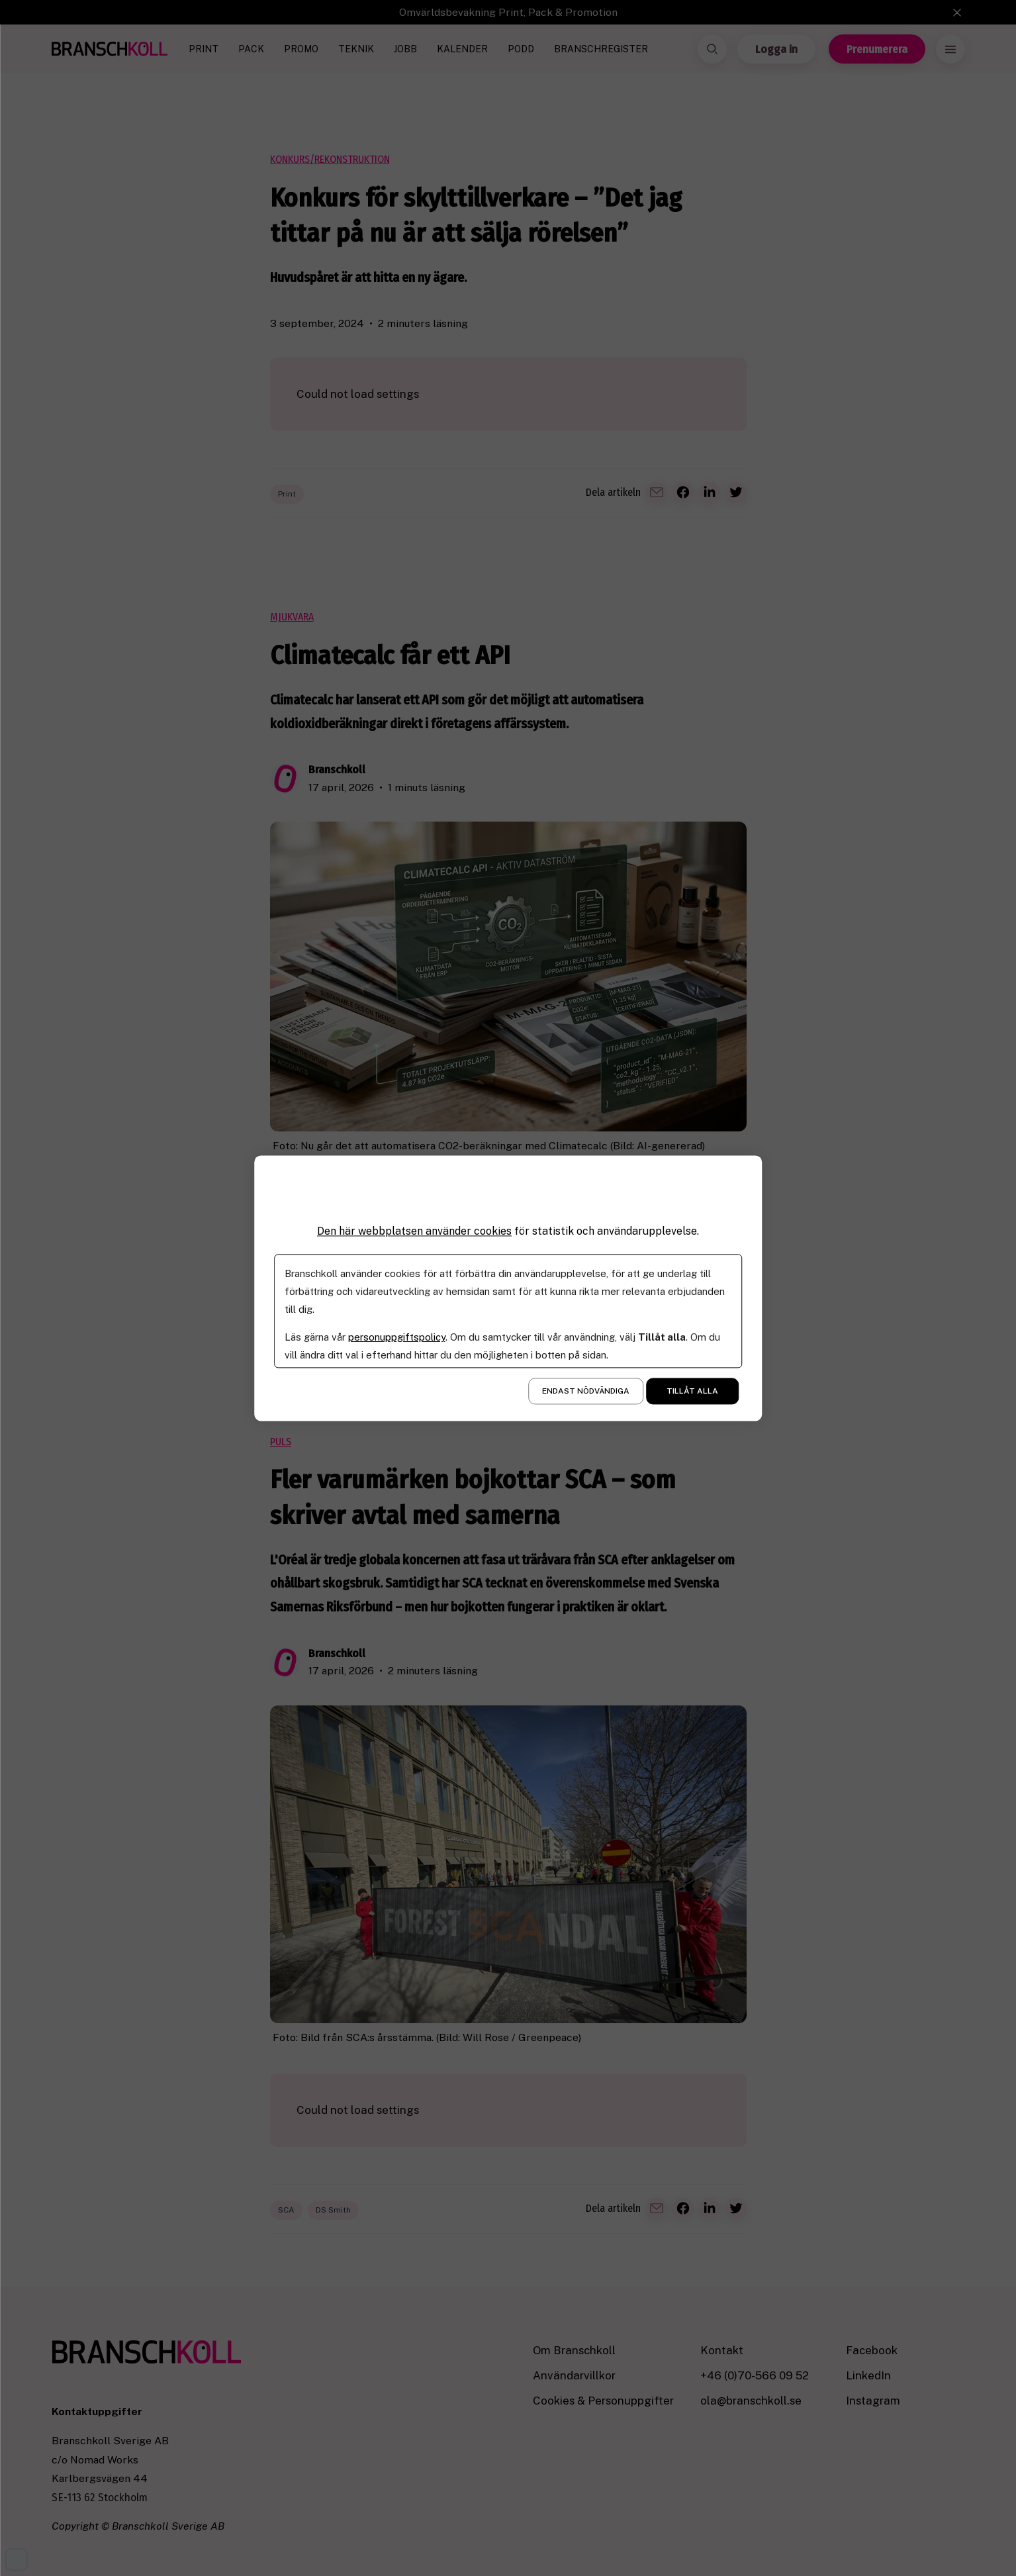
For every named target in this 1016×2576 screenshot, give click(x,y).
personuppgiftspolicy (396, 1337)
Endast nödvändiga (585, 1391)
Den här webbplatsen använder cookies (414, 1231)
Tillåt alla (692, 1391)
